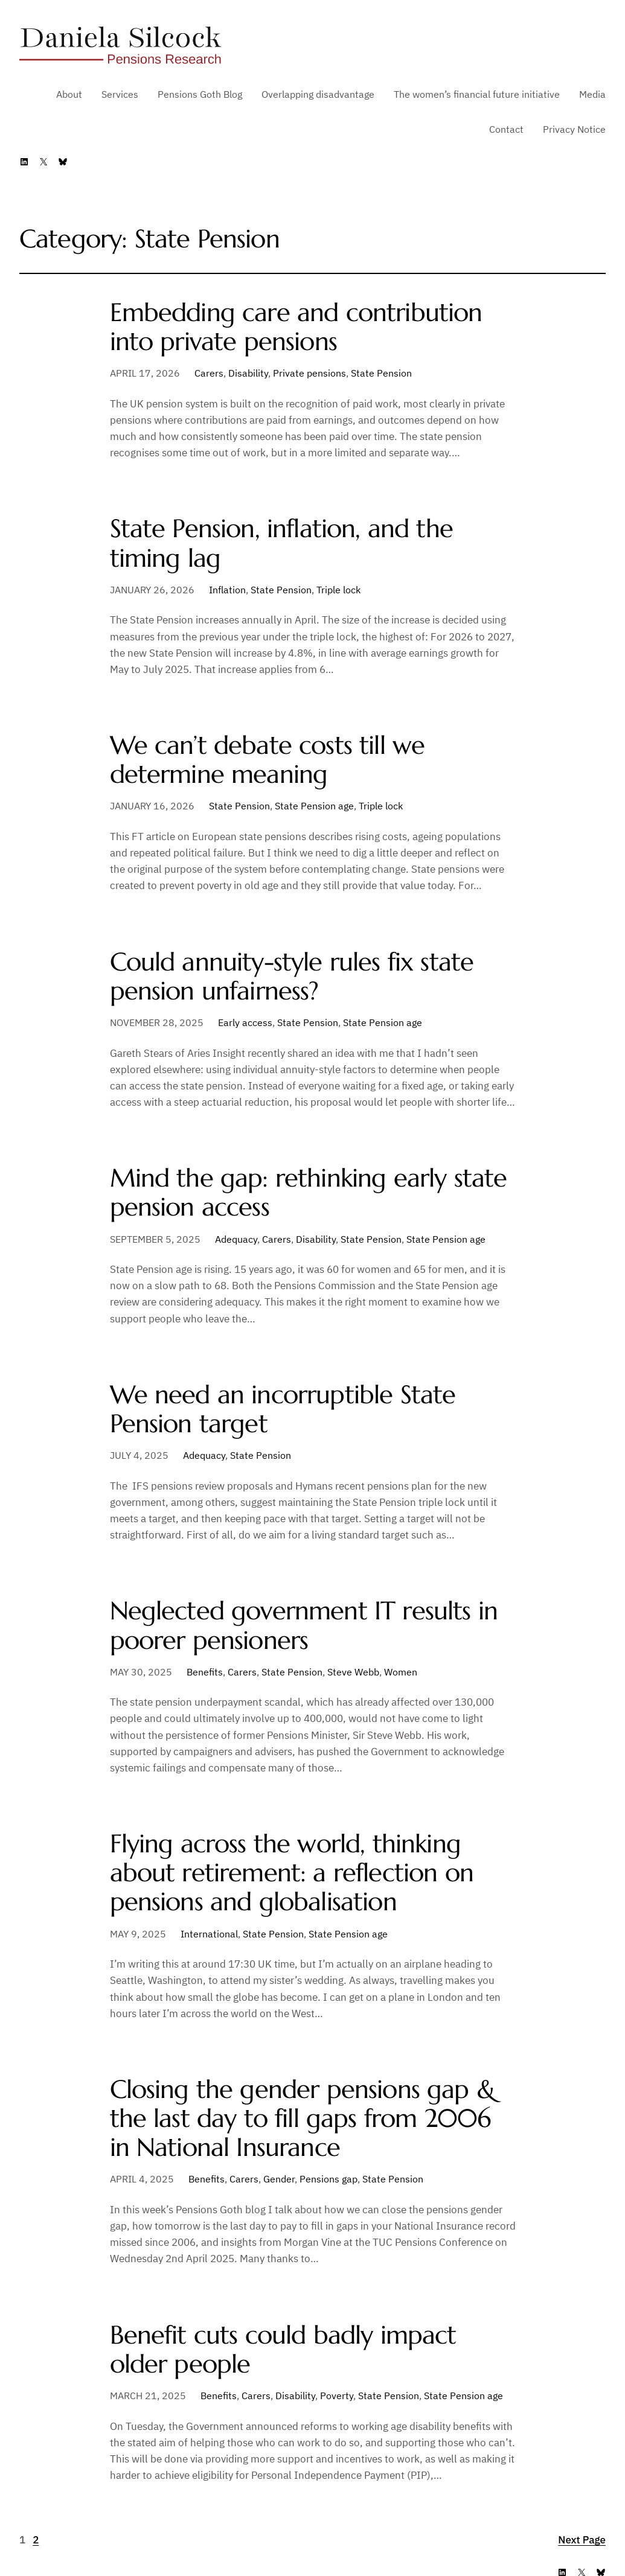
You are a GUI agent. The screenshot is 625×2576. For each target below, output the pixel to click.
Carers (208, 373)
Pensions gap (328, 2179)
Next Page (582, 2539)
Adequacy (236, 1239)
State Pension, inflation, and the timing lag (281, 543)
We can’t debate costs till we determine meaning (267, 760)
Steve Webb (353, 1672)
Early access (245, 1022)
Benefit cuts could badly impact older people (283, 2350)
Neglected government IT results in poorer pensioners (304, 1625)
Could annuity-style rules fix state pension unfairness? (292, 977)
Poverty (336, 2395)
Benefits (205, 1672)
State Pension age (314, 806)
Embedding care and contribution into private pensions (296, 327)
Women (400, 1672)
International (209, 1934)
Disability (248, 373)
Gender (279, 2179)
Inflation (227, 590)
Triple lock (338, 590)
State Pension (381, 373)
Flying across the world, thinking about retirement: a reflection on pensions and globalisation (291, 1872)
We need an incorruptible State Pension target (283, 1409)
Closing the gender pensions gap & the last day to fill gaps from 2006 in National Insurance (302, 2118)
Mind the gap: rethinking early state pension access (308, 1193)
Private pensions (309, 373)
